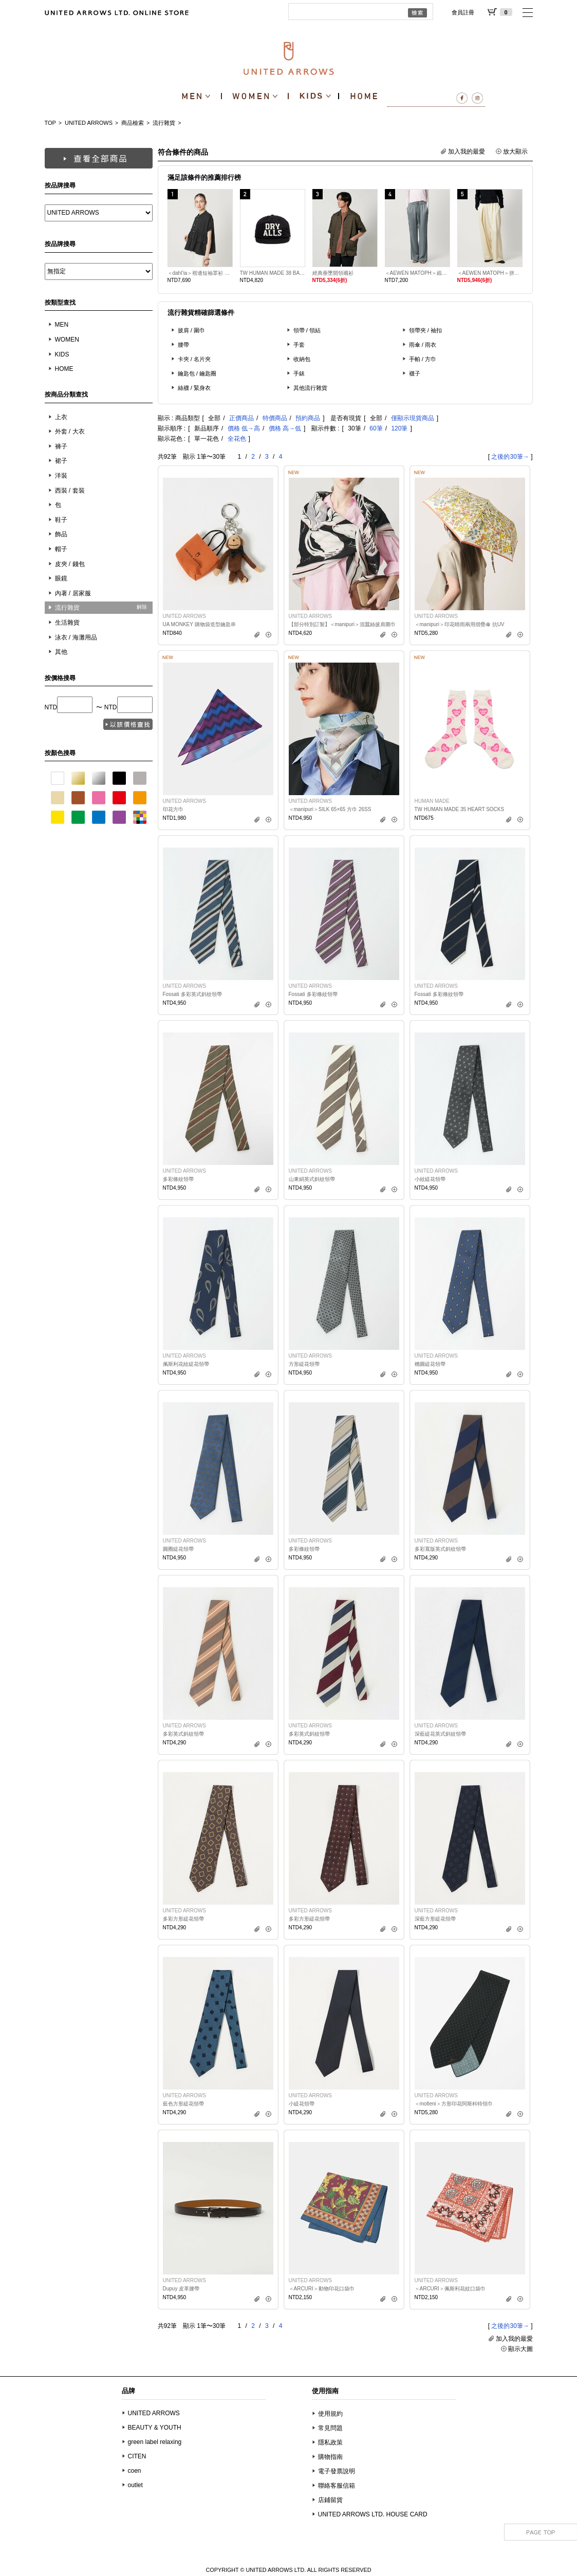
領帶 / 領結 (307, 330)
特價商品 (275, 418)
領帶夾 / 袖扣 (425, 330)
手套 (299, 345)
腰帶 (183, 345)
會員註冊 (463, 12)
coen (134, 2470)
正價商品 (241, 418)
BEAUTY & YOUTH (154, 2427)
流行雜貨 (164, 123)
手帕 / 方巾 (423, 359)
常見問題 (330, 2428)
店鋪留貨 (330, 2500)
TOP (50, 123)
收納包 (301, 359)
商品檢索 (132, 123)
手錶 (299, 373)
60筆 (375, 428)
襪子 (414, 373)
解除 (142, 607)
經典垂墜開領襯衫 (332, 273)
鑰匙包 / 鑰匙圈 (197, 373)
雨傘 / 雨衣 (423, 345)
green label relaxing (155, 2442)
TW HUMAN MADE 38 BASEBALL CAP (272, 273)
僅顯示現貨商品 (412, 418)
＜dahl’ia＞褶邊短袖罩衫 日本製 (200, 273)
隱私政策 (330, 2442)
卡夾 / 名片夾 (194, 359)
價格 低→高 (244, 428)
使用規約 (330, 2413)
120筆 (399, 428)
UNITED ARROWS (89, 123)
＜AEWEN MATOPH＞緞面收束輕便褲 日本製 (417, 273)
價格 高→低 (285, 428)
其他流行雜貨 (310, 388)
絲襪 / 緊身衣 (194, 388)
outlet (135, 2485)
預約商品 (307, 418)
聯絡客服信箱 (336, 2485)
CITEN (137, 2456)
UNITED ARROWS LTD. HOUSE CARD (372, 2514)
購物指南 (330, 2456)
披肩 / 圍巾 (192, 330)
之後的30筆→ (510, 456)
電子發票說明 (336, 2471)
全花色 (237, 438)
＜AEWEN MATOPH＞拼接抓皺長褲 (490, 273)
